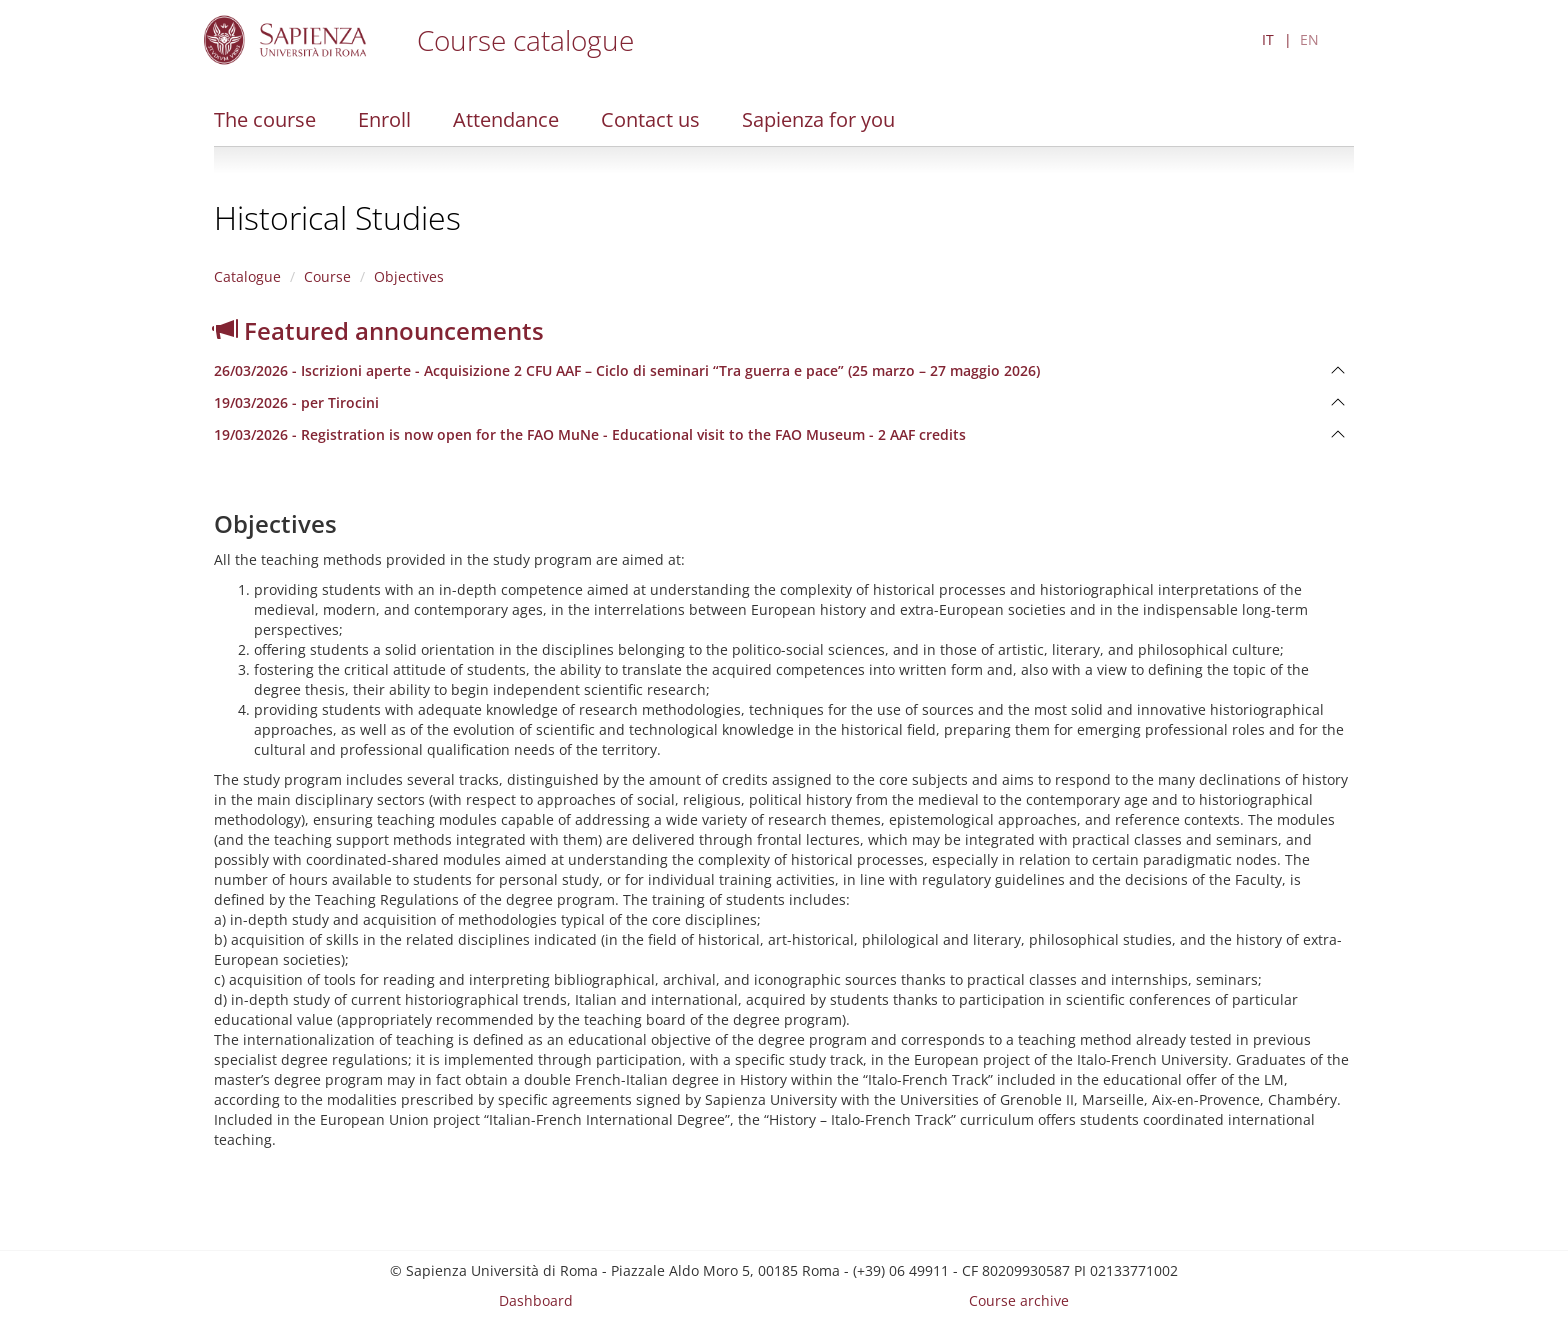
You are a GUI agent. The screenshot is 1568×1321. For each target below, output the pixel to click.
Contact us (650, 119)
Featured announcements (379, 330)
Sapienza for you (818, 119)
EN (1309, 39)
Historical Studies (337, 217)
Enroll (384, 119)
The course (265, 119)
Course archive (1019, 1300)
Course (327, 276)
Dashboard (536, 1300)
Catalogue (247, 276)
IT (1268, 39)
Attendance (506, 119)
